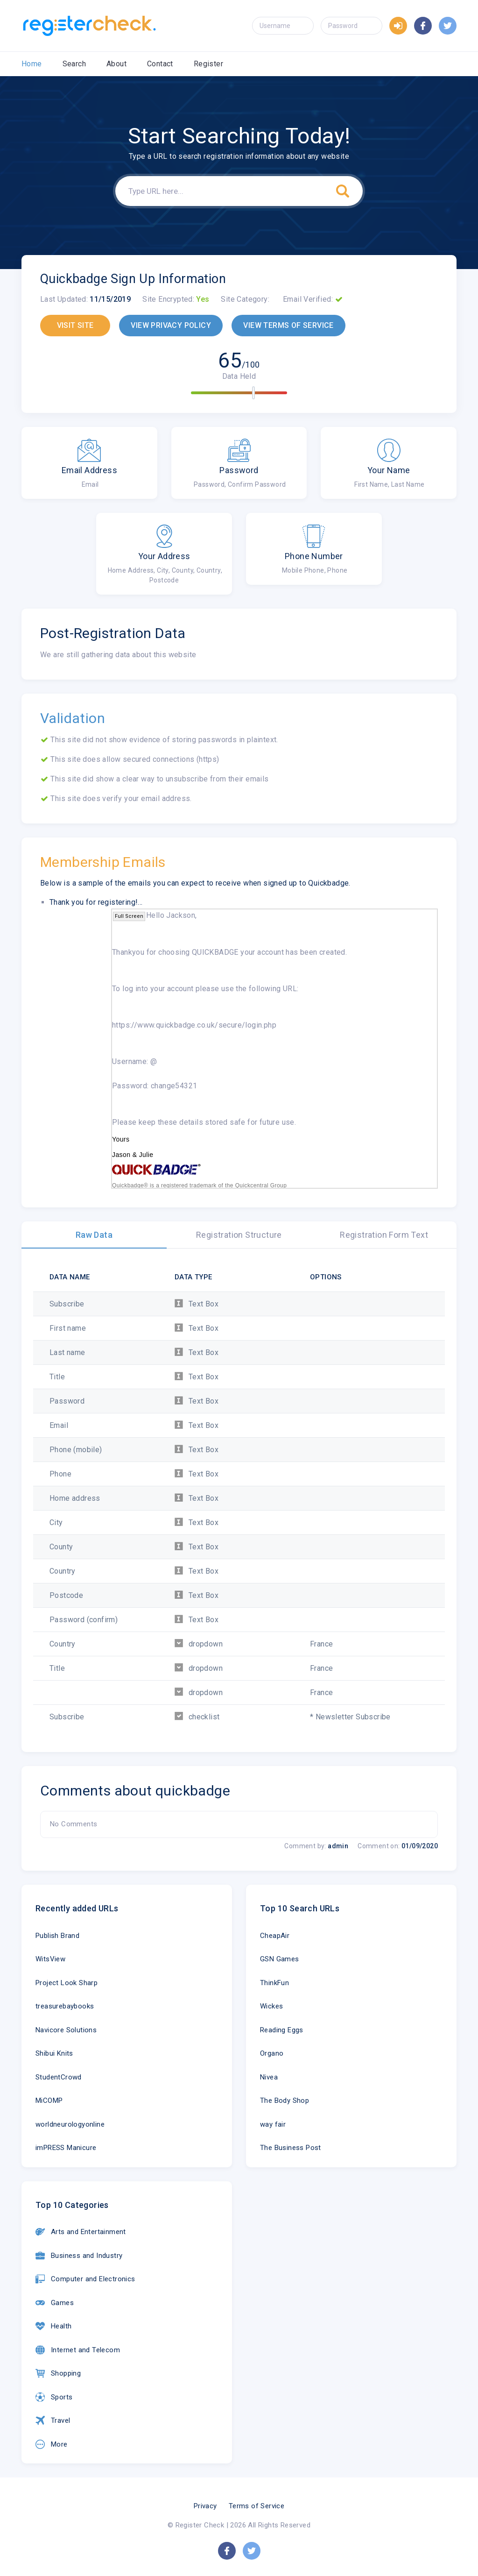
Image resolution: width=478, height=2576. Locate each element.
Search (74, 63)
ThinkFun (274, 1983)
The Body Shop (284, 2100)
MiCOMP (49, 2100)
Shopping (58, 2373)
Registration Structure (239, 1235)
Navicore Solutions (66, 2030)
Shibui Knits (54, 2053)
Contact (160, 63)
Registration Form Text (384, 1235)
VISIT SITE (75, 325)
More (51, 2444)
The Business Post (290, 2147)
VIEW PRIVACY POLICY (171, 325)
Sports (53, 2397)
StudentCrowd (58, 2077)
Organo (271, 2053)
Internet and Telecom (77, 2350)
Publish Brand (57, 1935)
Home (31, 63)
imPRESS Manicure (65, 2147)
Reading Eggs (281, 2030)
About (116, 63)
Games (54, 2302)
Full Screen (129, 916)
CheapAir (274, 1935)
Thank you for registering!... (96, 902)
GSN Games (279, 1959)
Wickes (271, 2006)
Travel (52, 2420)
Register (208, 63)
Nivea (269, 2077)
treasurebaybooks (64, 2006)
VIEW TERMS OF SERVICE (288, 325)
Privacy (205, 2506)
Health (53, 2326)
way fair (273, 2124)
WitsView (50, 1959)
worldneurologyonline (70, 2124)
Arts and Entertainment (80, 2231)
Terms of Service (256, 2506)
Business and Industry (78, 2255)
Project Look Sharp (66, 1983)
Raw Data (94, 1235)
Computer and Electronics (85, 2279)
